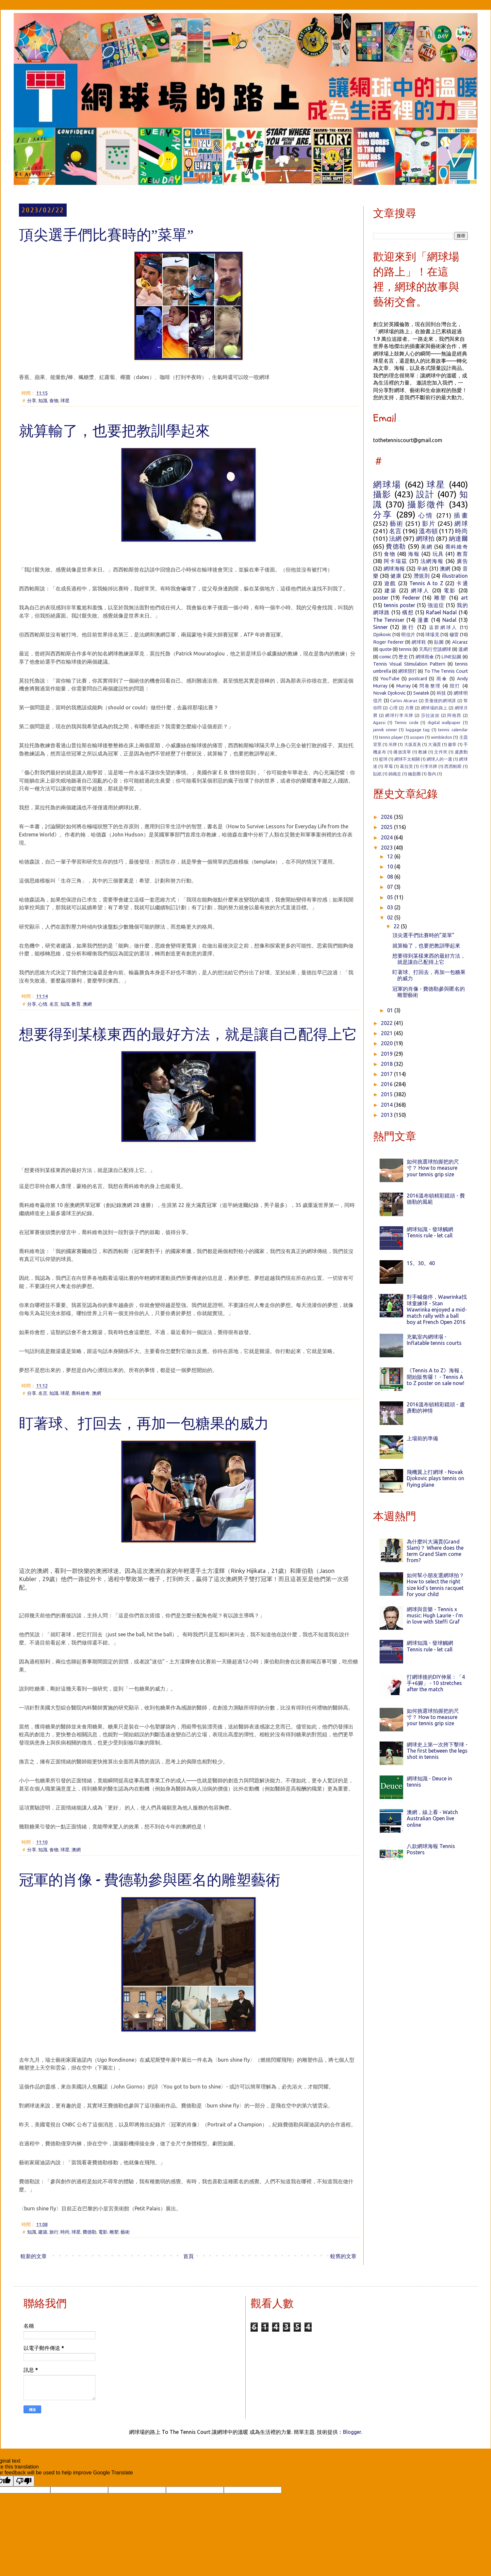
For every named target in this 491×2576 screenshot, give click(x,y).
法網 (395, 538)
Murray (403, 685)
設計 (425, 494)
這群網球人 (443, 627)
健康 (395, 576)
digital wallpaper (444, 722)
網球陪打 (407, 671)
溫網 (462, 649)
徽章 (452, 744)
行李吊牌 (428, 766)
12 (390, 856)
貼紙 (377, 773)
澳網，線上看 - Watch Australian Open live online (432, 1818)
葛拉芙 (406, 766)
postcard (418, 678)
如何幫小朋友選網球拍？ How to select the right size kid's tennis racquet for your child (435, 1584)
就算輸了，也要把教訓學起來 (114, 432)
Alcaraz (460, 642)
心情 (42, 1004)
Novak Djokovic (389, 693)
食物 (53, 400)
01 (390, 1010)
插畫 (460, 515)
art (464, 598)
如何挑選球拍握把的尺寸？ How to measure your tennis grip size (433, 1168)
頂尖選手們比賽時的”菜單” (106, 236)
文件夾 (441, 752)
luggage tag (418, 729)
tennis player (391, 737)
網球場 (387, 484)
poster (380, 598)
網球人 (420, 590)
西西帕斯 (453, 766)
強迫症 (436, 605)
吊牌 (392, 744)
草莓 (388, 766)
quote (385, 649)
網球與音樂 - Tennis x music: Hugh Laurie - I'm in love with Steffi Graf (435, 1615)
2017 (387, 1074)
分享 (31, 400)
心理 (393, 707)
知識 (42, 400)
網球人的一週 (439, 759)
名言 (53, 1004)
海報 (413, 554)
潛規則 (422, 576)
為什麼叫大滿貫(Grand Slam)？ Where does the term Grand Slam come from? (435, 1551)
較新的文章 (34, 2256)
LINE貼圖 (451, 656)
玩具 (438, 554)
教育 (76, 1004)
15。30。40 (421, 1263)
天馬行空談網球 (435, 649)
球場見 (432, 634)
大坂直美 (412, 744)
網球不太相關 (407, 759)
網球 (460, 523)
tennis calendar (452, 729)
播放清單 (402, 752)
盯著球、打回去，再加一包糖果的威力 (144, 1424)
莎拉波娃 (430, 715)
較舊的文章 (343, 2256)
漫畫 (423, 620)
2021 (387, 1033)
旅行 (53, 2232)
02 (390, 917)
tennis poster (399, 605)
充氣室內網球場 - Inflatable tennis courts (434, 1340)
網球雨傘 (425, 656)
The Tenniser (388, 620)
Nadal (449, 620)
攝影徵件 (426, 504)
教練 (422, 752)
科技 (441, 693)
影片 (429, 523)
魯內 (432, 773)
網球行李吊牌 (399, 715)
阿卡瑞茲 (395, 561)
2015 (387, 1094)
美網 (426, 547)
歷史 (403, 656)
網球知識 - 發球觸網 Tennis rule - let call (430, 1232)
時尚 (65, 2232)
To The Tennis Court (446, 671)
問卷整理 (430, 685)
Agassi (379, 722)
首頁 (188, 2256)
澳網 (87, 1004)
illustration (455, 576)
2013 (387, 1115)
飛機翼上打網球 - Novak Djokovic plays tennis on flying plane (435, 1478)
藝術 (125, 2232)
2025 (387, 827)
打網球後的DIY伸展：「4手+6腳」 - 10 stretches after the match (436, 1683)
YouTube (390, 678)
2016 (387, 1084)
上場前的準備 (422, 1438)
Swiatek (421, 693)
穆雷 (454, 634)
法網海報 (432, 561)
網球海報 (394, 568)
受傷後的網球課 (440, 700)
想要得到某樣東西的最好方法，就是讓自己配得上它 (188, 1035)
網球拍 (425, 538)
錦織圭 (394, 773)
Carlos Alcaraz (403, 700)
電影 (102, 2232)
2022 (387, 1023)
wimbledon (441, 737)
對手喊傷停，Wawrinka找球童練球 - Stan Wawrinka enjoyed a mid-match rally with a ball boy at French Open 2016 (437, 1309)
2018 (387, 1064)
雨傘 (442, 678)
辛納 (422, 568)
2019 (387, 1054)
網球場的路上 (434, 707)
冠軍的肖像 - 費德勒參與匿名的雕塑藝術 (149, 1881)
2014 (387, 1105)
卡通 (461, 583)
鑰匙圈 (414, 773)
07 (390, 887)
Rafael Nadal (441, 612)
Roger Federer (388, 642)
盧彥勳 (461, 752)
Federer (411, 598)
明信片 (408, 634)
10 (390, 866)
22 (397, 926)
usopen (417, 737)
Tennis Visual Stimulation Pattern (409, 664)
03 (390, 907)
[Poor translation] (23, 2481)
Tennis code (406, 722)
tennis (405, 649)
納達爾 (458, 538)
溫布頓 (428, 531)
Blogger (352, 2432)
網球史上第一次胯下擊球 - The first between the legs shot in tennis (437, 1751)
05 (390, 897)
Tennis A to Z (426, 583)
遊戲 (390, 583)
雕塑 (114, 2232)
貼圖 (439, 642)
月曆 (409, 707)
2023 (387, 847)
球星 (65, 400)
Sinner (380, 627)
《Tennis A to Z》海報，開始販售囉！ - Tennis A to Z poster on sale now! (436, 1376)
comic (385, 656)
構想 (407, 612)
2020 (387, 1043)
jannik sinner (385, 729)
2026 (387, 817)
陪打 (455, 685)
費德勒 (89, 2232)
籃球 (383, 759)
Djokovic (382, 634)
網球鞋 (419, 642)
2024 (387, 837)
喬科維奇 (81, 1393)
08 (390, 877)
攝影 (382, 494)
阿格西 (454, 715)
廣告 (462, 561)
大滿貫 (434, 744)
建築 (42, 2232)
